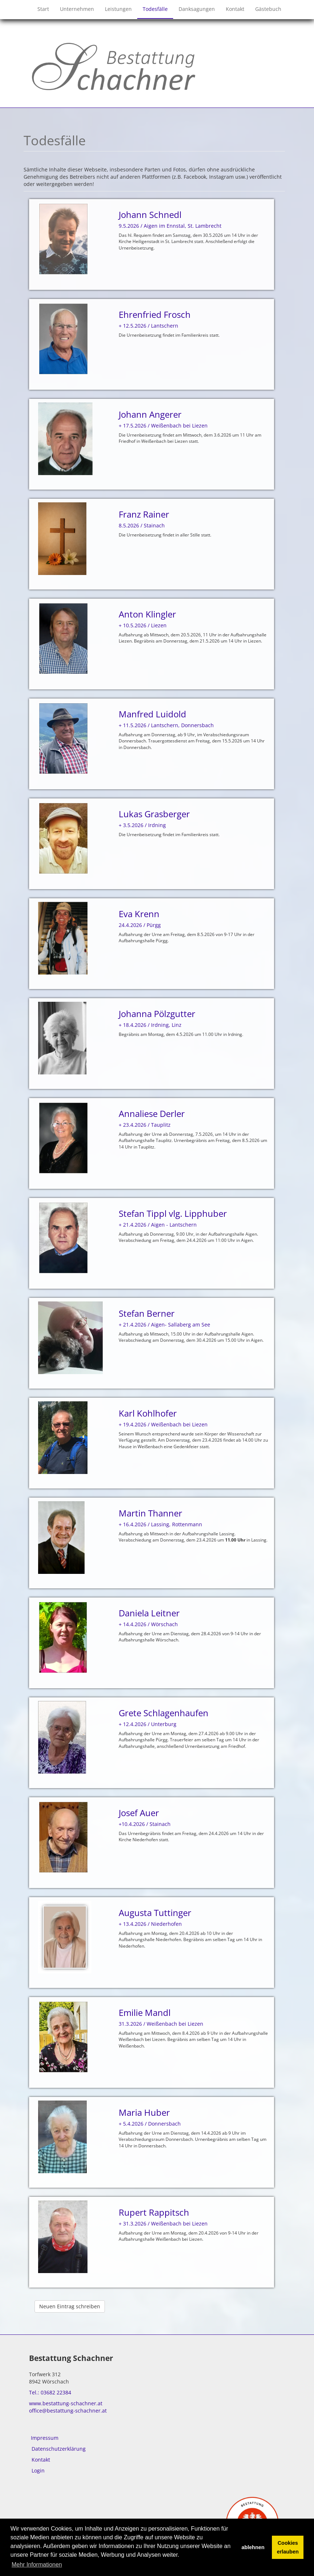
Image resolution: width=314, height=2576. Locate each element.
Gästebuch (268, 8)
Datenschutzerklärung (59, 2448)
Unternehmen (77, 8)
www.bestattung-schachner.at (65, 2403)
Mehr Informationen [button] (37, 2564)
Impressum (44, 2437)
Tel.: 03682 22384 (50, 2392)
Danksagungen (197, 8)
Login (38, 2470)
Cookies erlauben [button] (288, 2547)
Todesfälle (155, 8)
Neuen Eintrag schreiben (69, 2306)
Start (43, 8)
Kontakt (235, 8)
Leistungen (118, 8)
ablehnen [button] (252, 2547)
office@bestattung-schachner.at (68, 2410)
